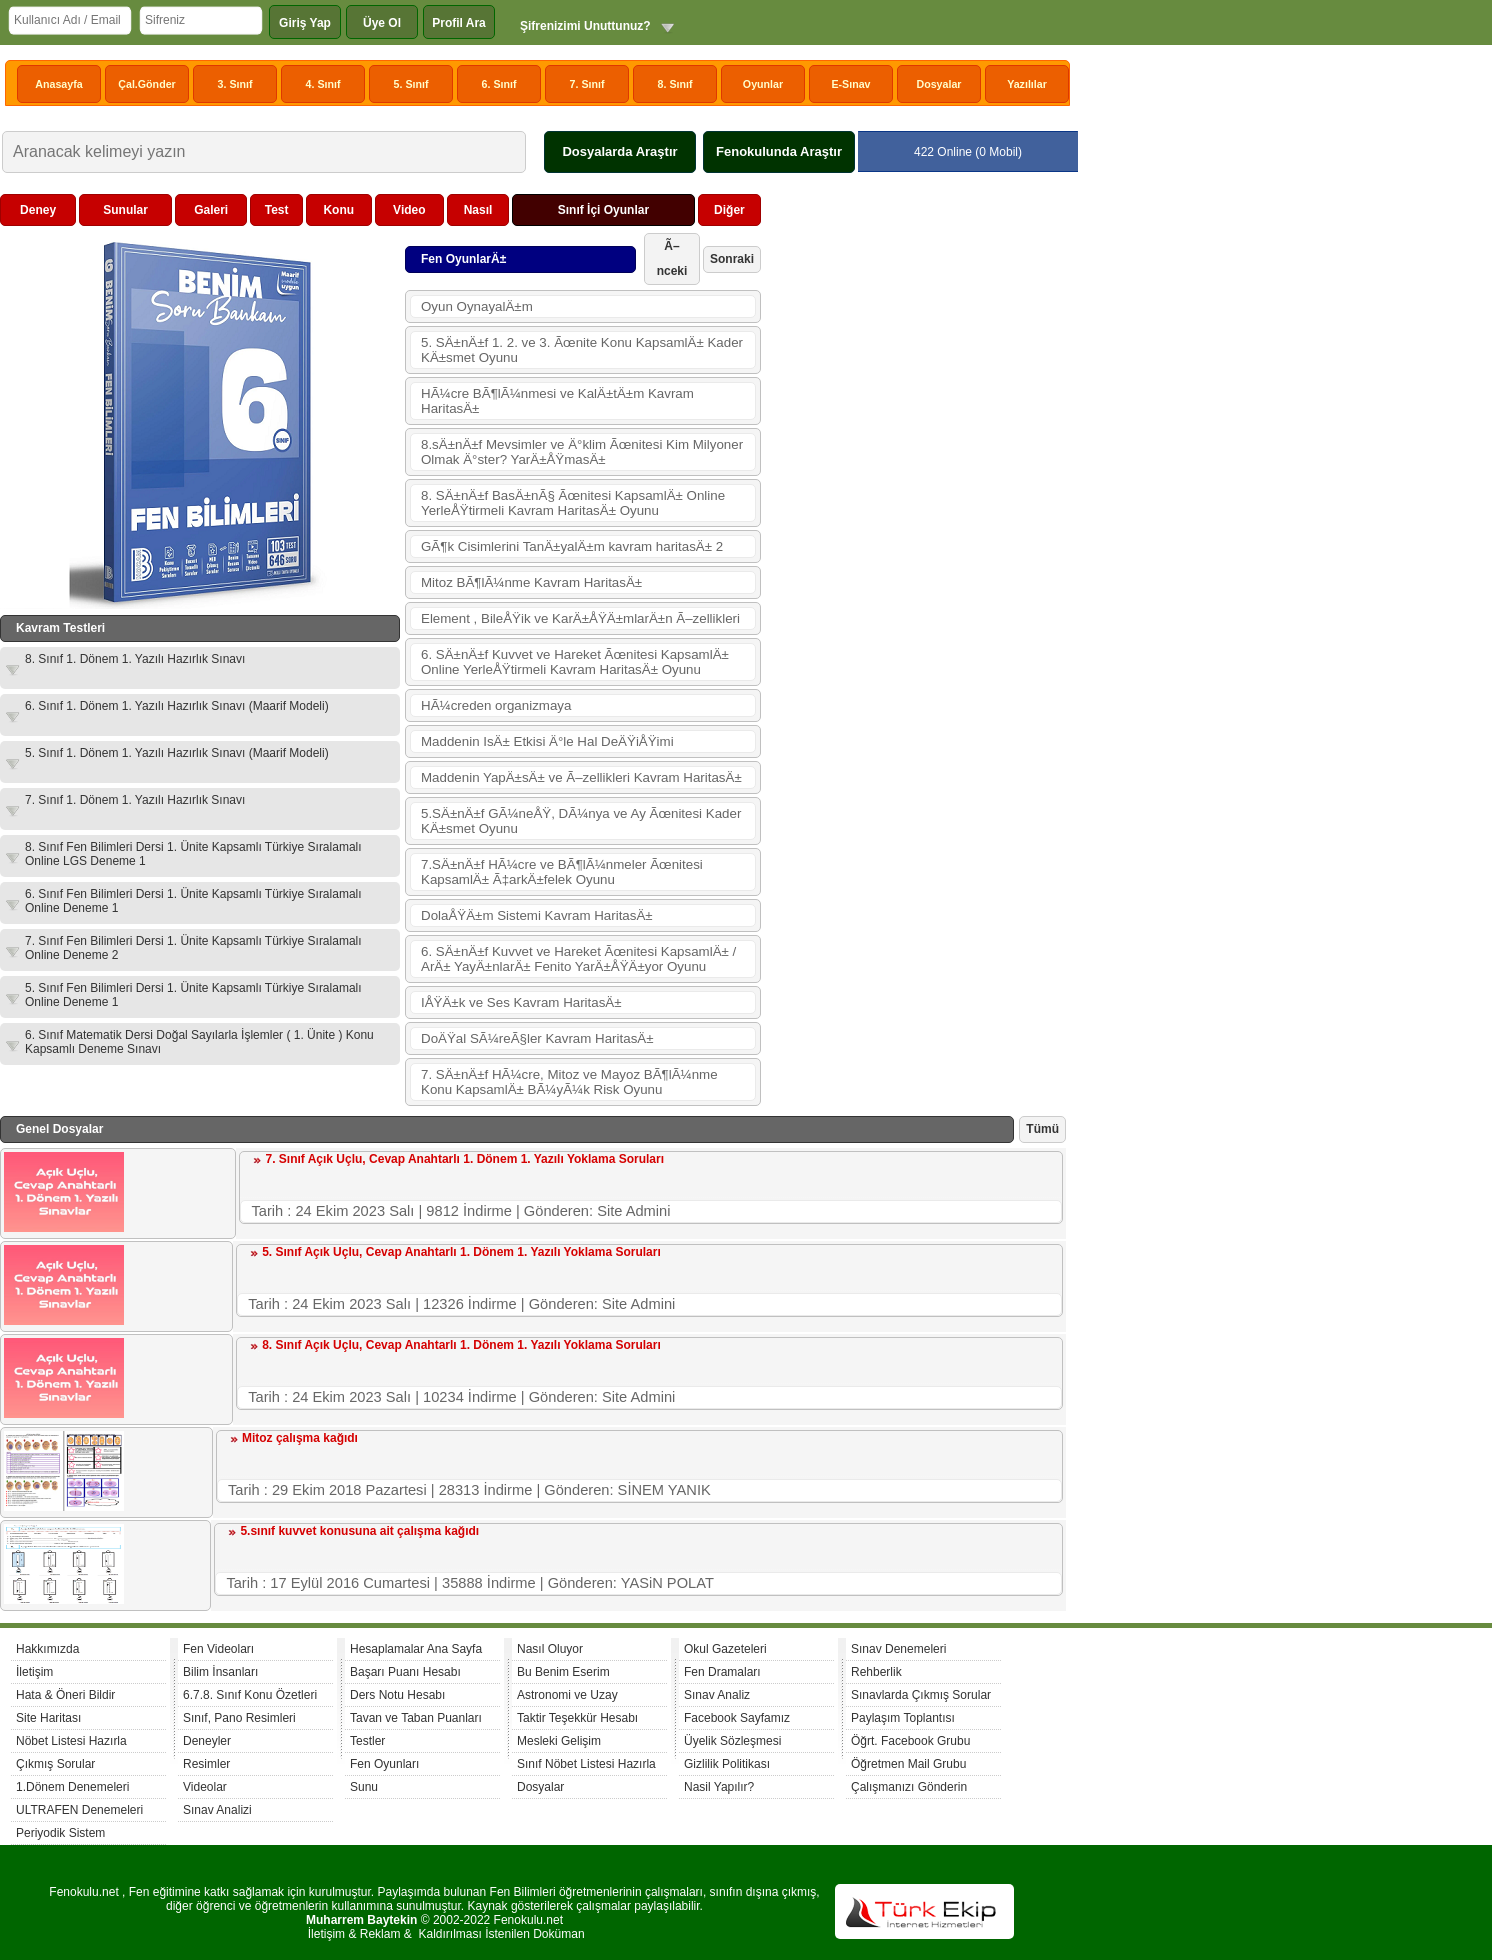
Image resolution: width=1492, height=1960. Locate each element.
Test (277, 210)
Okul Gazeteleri (725, 1649)
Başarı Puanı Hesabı (405, 1672)
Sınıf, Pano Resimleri (239, 1718)
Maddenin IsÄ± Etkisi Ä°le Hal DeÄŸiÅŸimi (547, 741)
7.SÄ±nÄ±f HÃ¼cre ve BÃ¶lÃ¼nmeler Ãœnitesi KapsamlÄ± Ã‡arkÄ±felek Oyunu (562, 872)
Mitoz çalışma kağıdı (300, 1438)
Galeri (211, 210)
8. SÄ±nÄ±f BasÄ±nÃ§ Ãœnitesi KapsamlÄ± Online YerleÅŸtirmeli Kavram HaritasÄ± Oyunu (573, 503)
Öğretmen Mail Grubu (908, 1764)
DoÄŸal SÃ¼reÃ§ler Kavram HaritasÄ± (537, 1038)
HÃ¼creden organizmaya (496, 705)
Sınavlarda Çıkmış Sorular (921, 1695)
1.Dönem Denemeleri (72, 1787)
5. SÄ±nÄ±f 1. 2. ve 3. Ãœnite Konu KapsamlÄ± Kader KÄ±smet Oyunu (582, 350)
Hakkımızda (47, 1649)
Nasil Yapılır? (719, 1787)
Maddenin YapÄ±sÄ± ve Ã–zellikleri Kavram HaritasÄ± (581, 777)
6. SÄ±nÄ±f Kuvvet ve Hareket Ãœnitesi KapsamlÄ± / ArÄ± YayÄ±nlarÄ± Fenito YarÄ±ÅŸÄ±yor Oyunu (578, 959)
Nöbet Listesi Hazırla (71, 1741)
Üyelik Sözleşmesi (732, 1741)
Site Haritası (48, 1718)
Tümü (1042, 1129)
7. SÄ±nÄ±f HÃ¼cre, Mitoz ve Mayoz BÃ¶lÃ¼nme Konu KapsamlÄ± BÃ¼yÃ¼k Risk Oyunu (569, 1082)
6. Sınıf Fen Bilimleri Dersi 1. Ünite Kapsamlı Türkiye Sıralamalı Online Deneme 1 (193, 901)
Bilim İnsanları (220, 1672)
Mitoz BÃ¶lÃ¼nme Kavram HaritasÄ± (531, 582)
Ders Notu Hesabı (397, 1695)
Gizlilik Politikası (727, 1764)
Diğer (729, 210)
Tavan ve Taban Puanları (416, 1718)
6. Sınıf (499, 84)
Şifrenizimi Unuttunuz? (585, 26)
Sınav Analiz (717, 1695)
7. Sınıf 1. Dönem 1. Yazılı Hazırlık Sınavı (135, 800)
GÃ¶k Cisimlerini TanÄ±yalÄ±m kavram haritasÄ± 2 (572, 546)
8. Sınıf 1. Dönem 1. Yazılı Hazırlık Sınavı (135, 659)
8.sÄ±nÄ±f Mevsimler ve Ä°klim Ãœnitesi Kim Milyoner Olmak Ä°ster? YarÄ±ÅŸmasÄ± (582, 452)
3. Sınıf (235, 84)
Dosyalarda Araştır (619, 151)
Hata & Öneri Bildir (65, 1695)
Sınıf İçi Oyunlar (603, 210)
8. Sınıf (675, 84)
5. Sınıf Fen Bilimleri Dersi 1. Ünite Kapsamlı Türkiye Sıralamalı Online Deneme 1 (193, 995)
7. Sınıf (587, 84)
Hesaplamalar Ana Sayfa (416, 1649)
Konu (338, 210)
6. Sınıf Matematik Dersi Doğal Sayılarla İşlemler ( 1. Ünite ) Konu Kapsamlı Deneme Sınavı (199, 1042)
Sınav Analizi (217, 1810)
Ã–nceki (672, 258)
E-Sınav (850, 84)
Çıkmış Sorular (55, 1764)
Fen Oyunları (384, 1764)
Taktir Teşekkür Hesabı (577, 1718)
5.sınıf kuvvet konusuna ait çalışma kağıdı (359, 1531)
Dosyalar (938, 84)
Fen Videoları (218, 1649)
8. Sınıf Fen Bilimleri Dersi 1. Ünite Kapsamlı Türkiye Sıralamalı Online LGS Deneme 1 (193, 854)
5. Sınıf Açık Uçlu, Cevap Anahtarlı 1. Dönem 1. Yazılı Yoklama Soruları (461, 1252)
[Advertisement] (916, 494)
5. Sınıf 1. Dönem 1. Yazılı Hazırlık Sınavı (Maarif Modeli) (177, 753)
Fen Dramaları (722, 1672)
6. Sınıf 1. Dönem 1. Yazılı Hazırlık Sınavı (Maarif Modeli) (177, 706)
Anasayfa (58, 84)
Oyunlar (763, 84)
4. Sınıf (323, 84)
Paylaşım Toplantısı (903, 1718)
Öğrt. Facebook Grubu (910, 1741)
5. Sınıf (411, 84)
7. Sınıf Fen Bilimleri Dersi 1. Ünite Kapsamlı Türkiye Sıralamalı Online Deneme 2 (193, 948)
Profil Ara (459, 23)
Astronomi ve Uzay (567, 1695)
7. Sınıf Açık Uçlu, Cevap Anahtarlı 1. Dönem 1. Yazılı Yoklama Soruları (464, 1159)
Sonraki (732, 259)
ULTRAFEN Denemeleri (79, 1810)
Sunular (125, 210)
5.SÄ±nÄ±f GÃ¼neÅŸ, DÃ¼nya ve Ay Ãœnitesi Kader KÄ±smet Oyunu (581, 821)
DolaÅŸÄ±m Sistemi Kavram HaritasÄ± (537, 915)
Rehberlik (876, 1672)
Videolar (205, 1787)
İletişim (34, 1672)
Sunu (364, 1787)
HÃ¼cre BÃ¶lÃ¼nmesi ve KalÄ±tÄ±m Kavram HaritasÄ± (557, 401)
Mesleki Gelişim (559, 1741)
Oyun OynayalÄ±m (477, 306)
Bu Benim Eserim (563, 1672)
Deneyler (207, 1741)
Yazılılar (1027, 84)
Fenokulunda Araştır (779, 151)
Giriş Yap (305, 23)
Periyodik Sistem (60, 1833)
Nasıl (478, 210)
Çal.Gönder (146, 84)
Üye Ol (382, 23)
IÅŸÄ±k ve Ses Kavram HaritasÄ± (521, 1002)
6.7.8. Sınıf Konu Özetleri (250, 1695)
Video (409, 210)
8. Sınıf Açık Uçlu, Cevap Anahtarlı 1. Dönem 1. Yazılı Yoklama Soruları (461, 1345)
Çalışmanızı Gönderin (909, 1787)
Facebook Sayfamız (737, 1718)
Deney (38, 210)
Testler (367, 1741)
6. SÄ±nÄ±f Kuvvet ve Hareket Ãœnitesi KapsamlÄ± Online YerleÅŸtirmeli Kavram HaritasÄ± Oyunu (575, 662)
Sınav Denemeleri (898, 1649)
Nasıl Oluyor (550, 1649)
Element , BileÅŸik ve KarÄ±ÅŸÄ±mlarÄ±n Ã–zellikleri (580, 618)
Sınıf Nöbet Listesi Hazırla (586, 1764)
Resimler (206, 1764)
